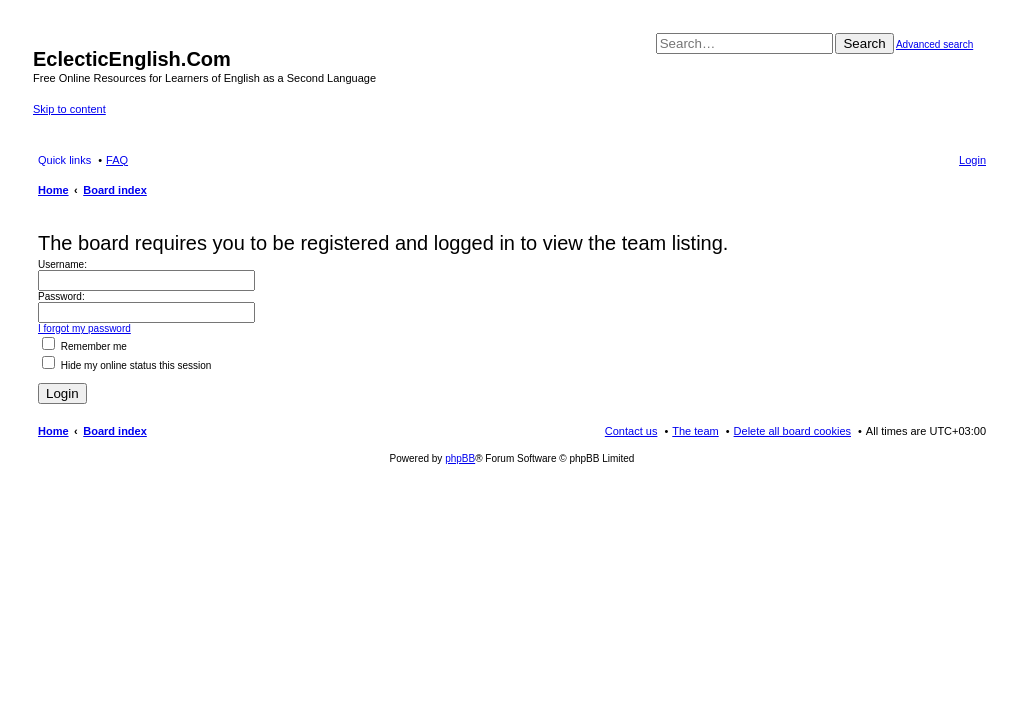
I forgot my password (84, 328)
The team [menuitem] (695, 431)
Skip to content (69, 109)
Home (53, 431)
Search (864, 43)
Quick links (64, 160)
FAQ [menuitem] (117, 160)
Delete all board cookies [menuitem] (792, 431)
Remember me (84, 346)
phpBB (460, 458)
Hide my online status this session (126, 365)
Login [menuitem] (972, 160)
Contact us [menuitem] (631, 431)
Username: (62, 264)
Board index (115, 431)
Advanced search (934, 44)
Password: (61, 296)
